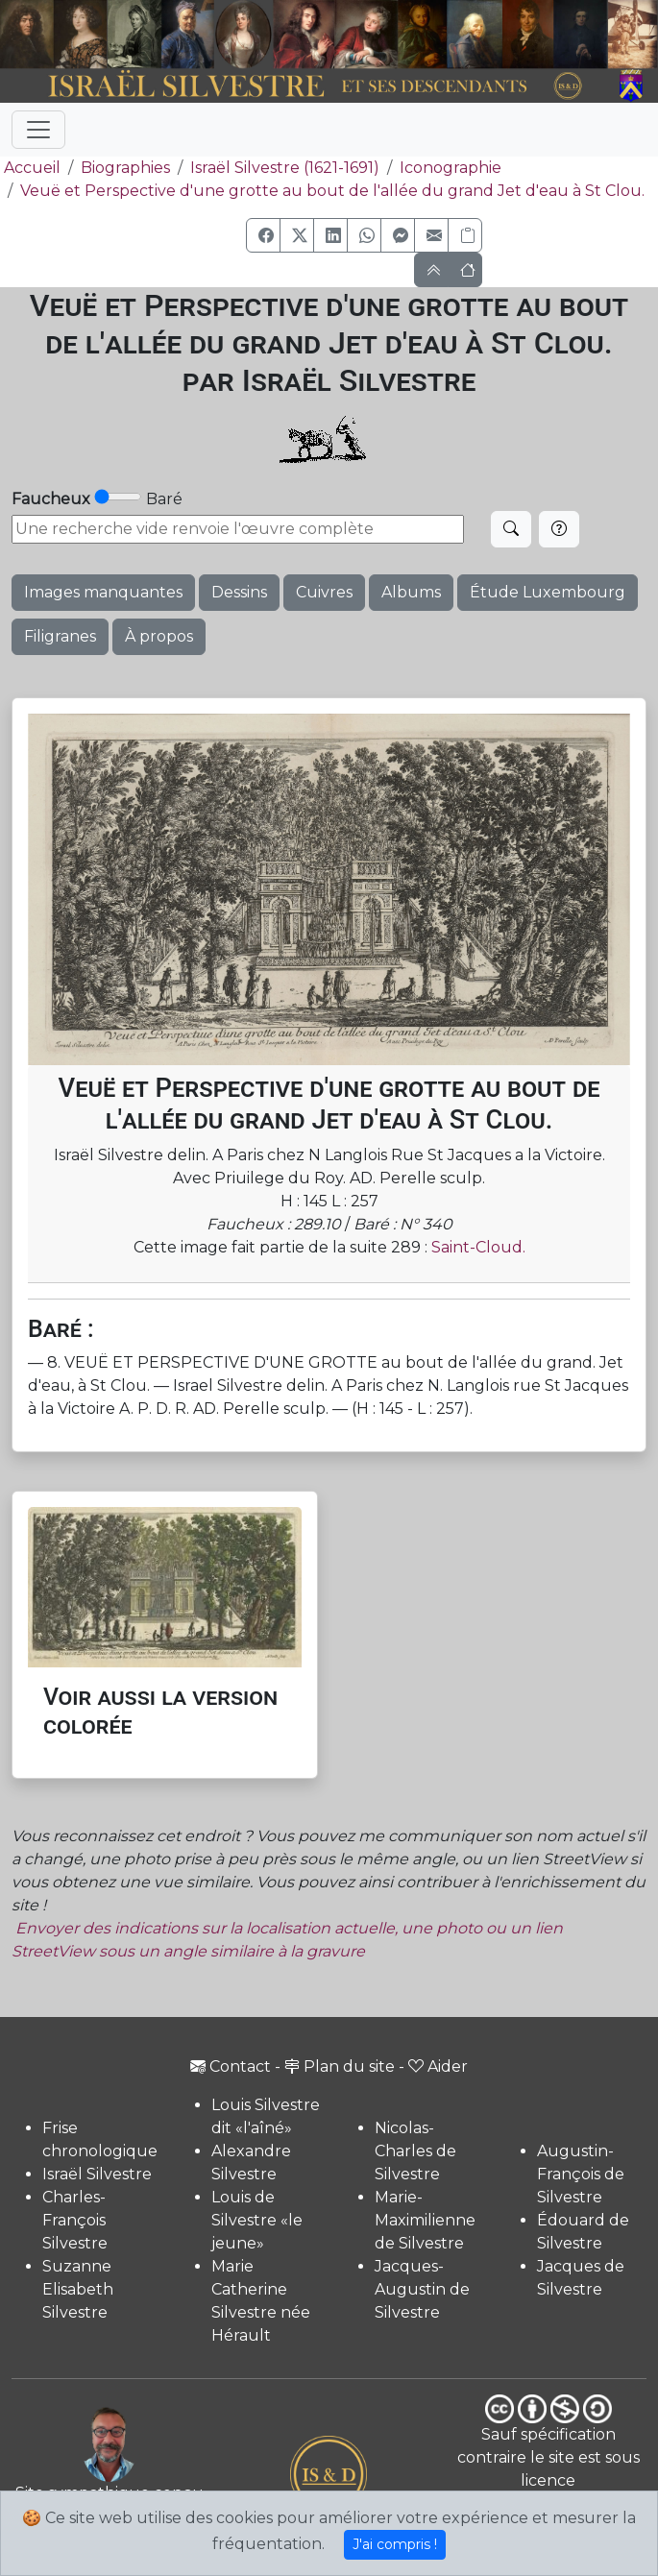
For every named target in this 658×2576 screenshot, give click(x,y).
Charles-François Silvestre (75, 2220)
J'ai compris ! (395, 2544)
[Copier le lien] (465, 235)
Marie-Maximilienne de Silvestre (425, 2220)
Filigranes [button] (60, 636)
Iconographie (450, 167)
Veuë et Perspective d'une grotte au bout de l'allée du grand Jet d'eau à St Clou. (332, 191)
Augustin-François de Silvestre (580, 2174)
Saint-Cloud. (478, 1247)
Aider (438, 2066)
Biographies (125, 167)
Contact (230, 2066)
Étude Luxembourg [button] (547, 592)
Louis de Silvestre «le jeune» (257, 2220)
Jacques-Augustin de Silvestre (422, 2289)
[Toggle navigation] (38, 129)
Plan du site (339, 2066)
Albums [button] (411, 592)
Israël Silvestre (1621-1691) (284, 167)
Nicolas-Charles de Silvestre (415, 2151)
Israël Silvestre (97, 2174)
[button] (263, 235)
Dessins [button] (239, 592)
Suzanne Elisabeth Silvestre (77, 2289)
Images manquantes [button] (103, 592)
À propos (159, 636)
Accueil (30, 167)
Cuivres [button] (324, 592)
